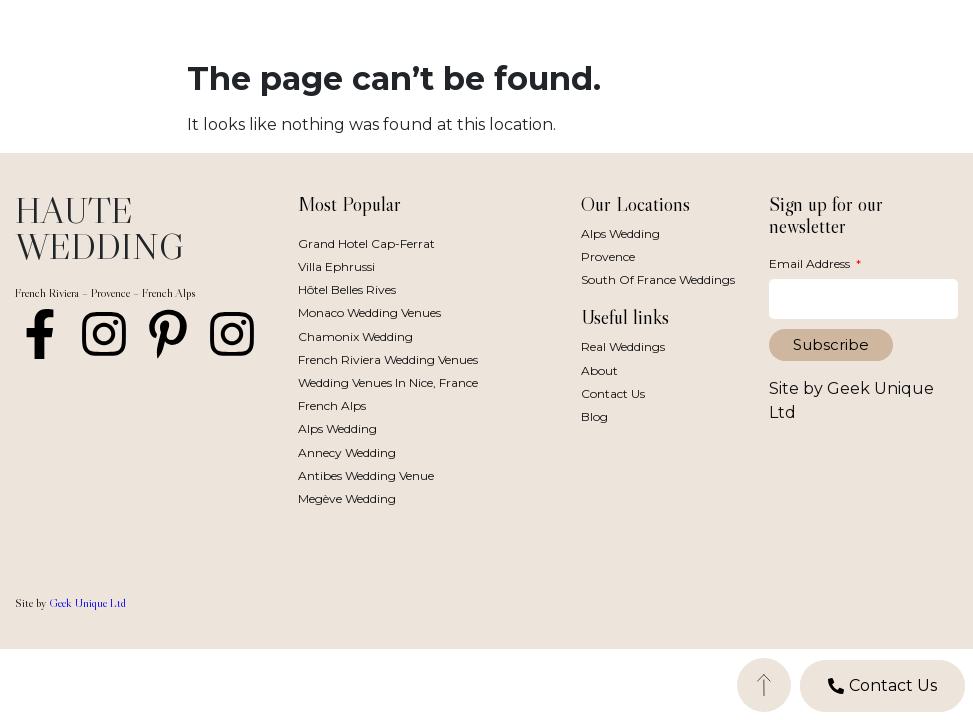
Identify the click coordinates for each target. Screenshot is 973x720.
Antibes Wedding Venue (366, 475)
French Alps (332, 405)
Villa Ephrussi (336, 266)
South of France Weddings (658, 279)
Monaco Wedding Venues (369, 312)
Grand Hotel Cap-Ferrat (366, 243)
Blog (594, 416)
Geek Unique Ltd (87, 602)
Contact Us (613, 393)
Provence (608, 256)
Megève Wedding (347, 498)
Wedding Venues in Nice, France (388, 382)
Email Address (811, 263)
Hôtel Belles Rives (347, 289)
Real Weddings (623, 346)
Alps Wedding (337, 428)
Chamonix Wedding (355, 336)
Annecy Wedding (347, 452)
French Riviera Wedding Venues (388, 359)
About (599, 370)
